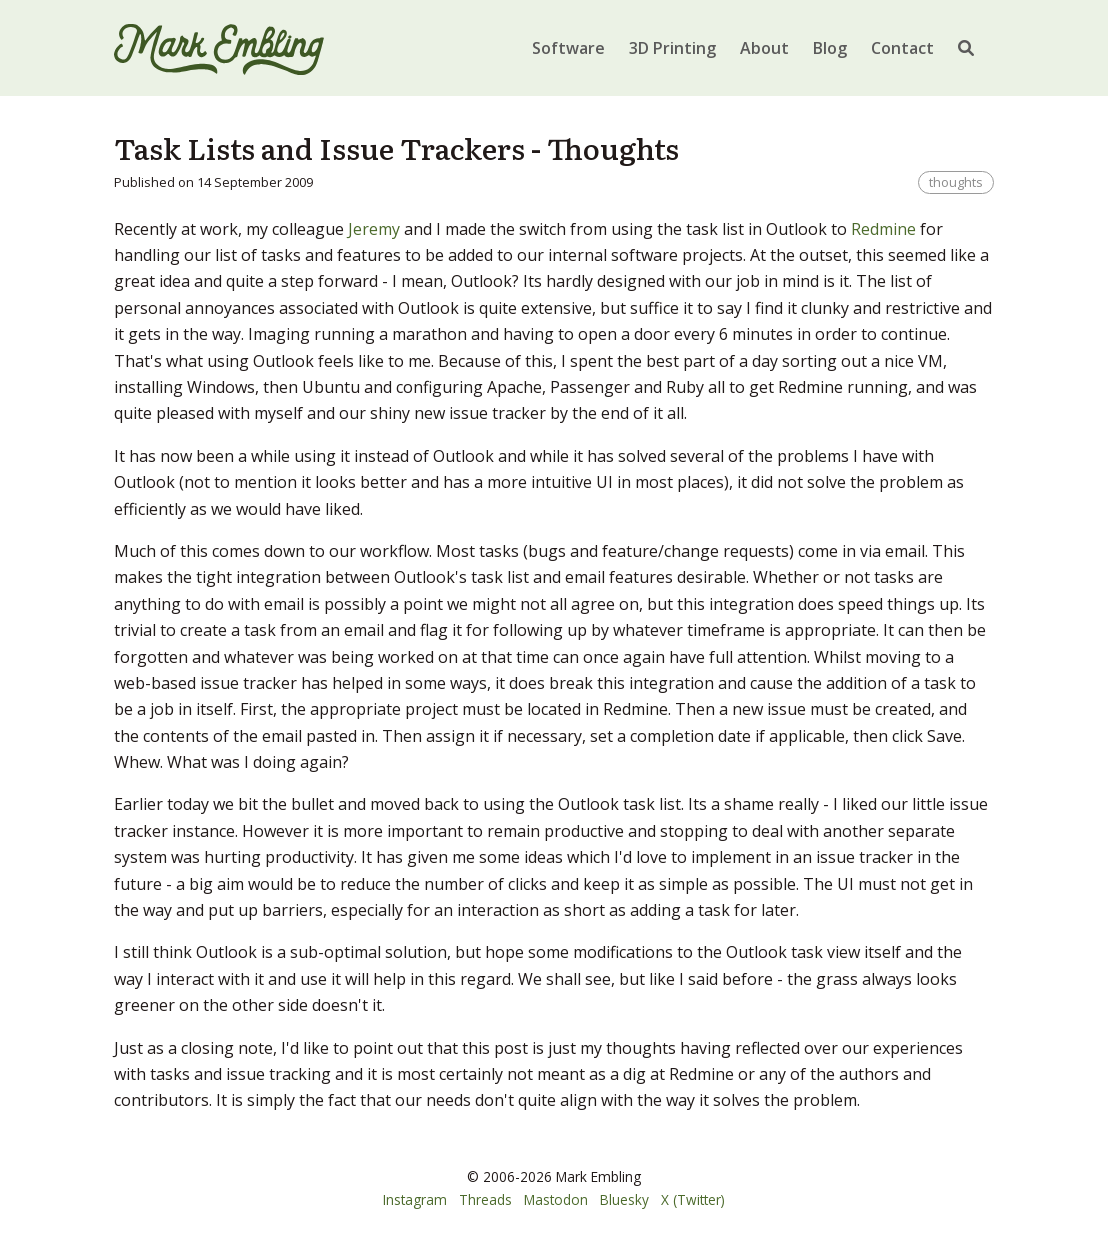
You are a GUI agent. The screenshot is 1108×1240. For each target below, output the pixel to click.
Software (568, 48)
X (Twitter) (693, 1199)
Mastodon (556, 1199)
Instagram (415, 1199)
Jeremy (374, 229)
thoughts (956, 182)
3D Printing (672, 48)
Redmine (883, 229)
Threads (485, 1199)
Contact (902, 48)
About (764, 48)
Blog (830, 48)
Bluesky (624, 1199)
